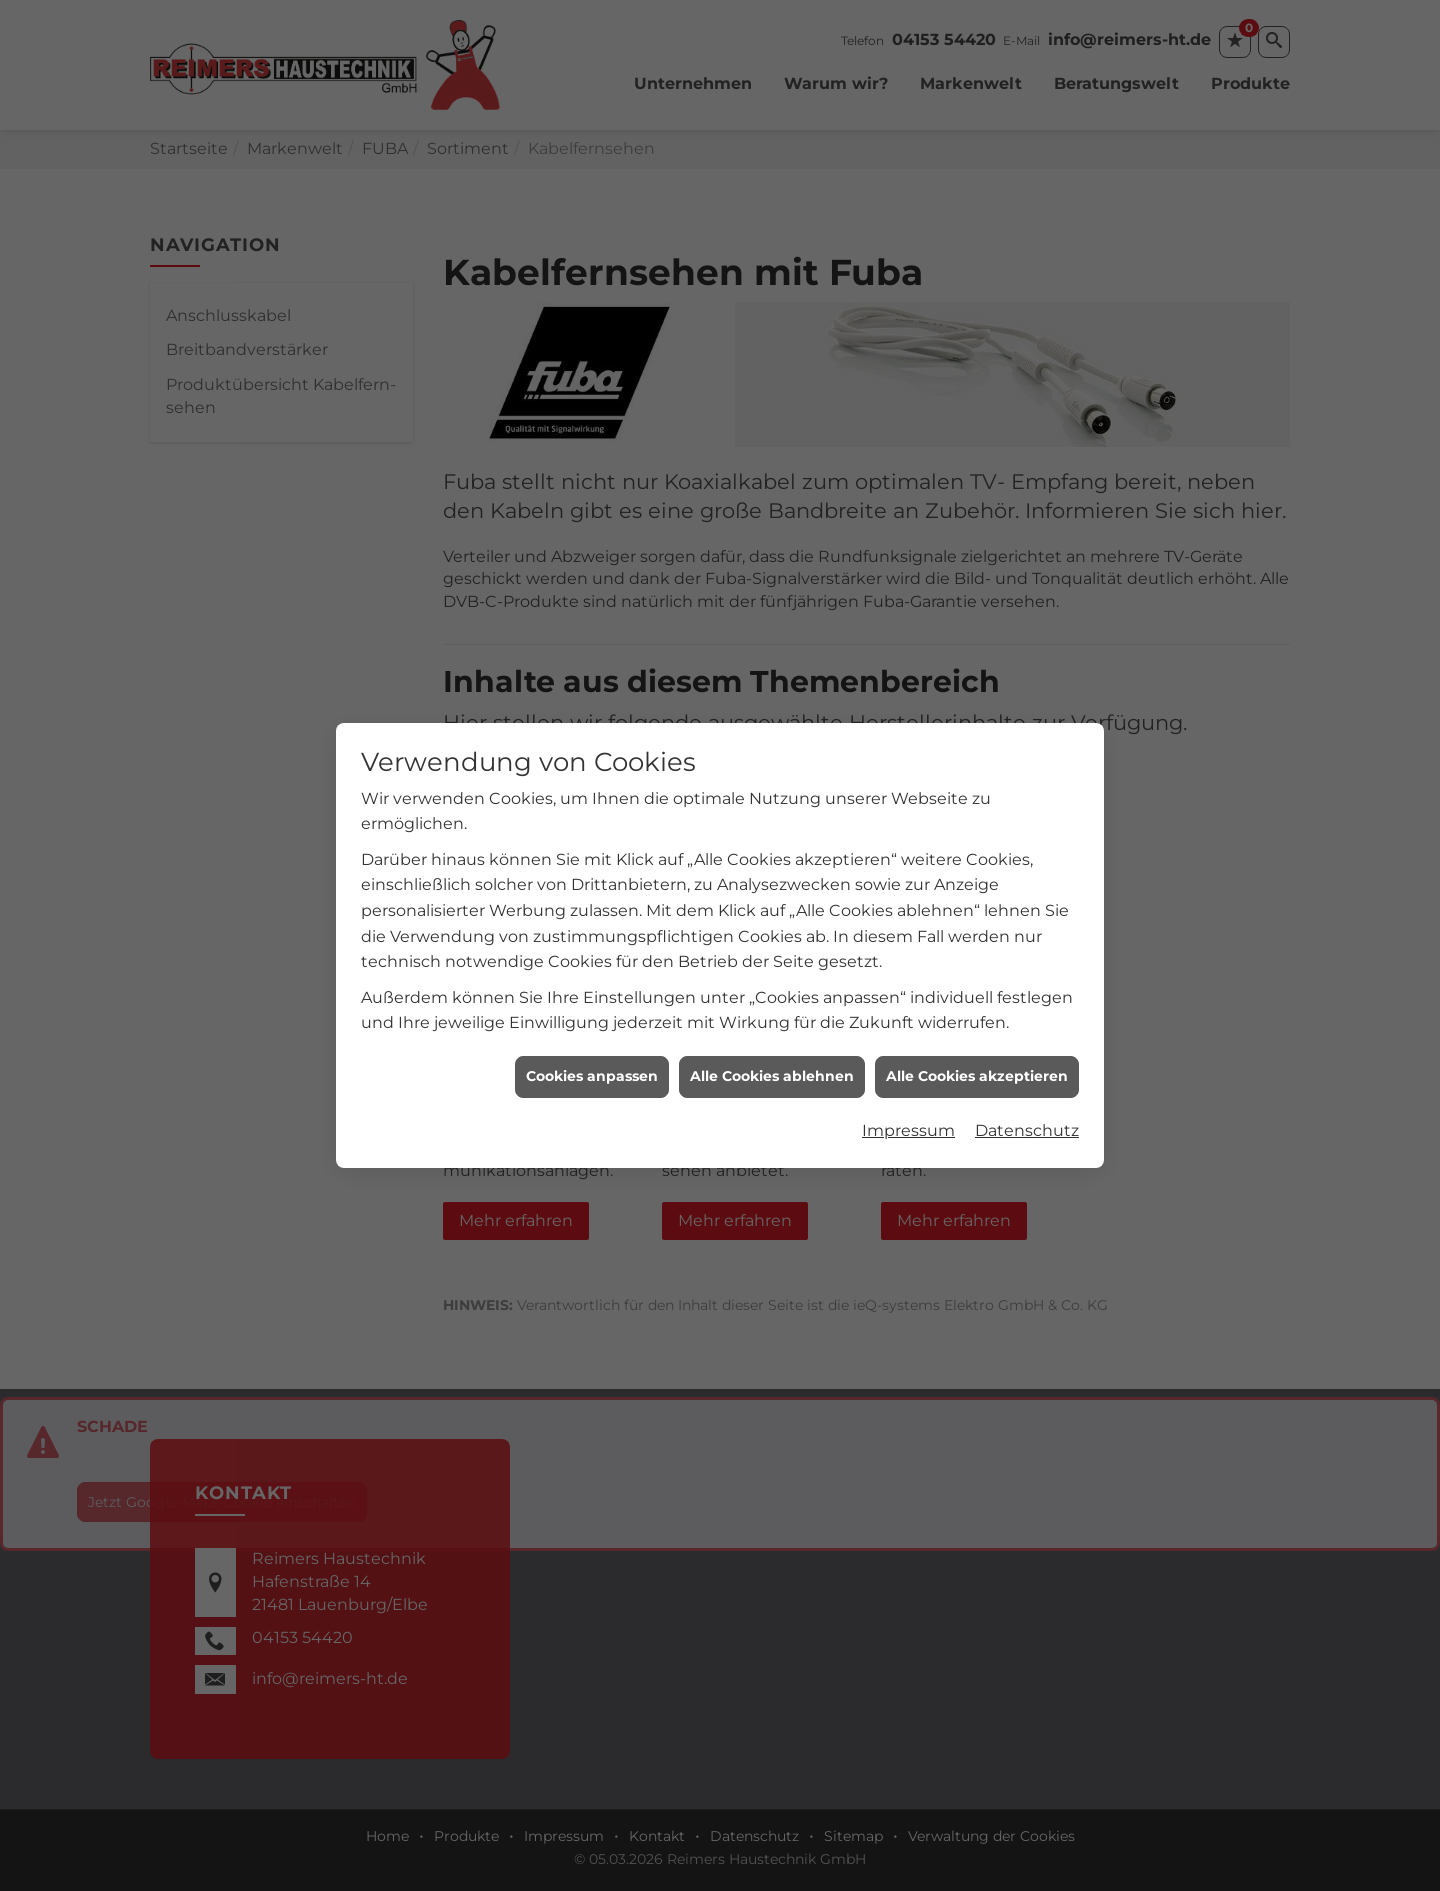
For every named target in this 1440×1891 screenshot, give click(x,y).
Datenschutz (1027, 1107)
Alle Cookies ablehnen (772, 1053)
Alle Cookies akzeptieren (977, 1053)
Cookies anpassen (592, 1053)
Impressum (908, 1107)
